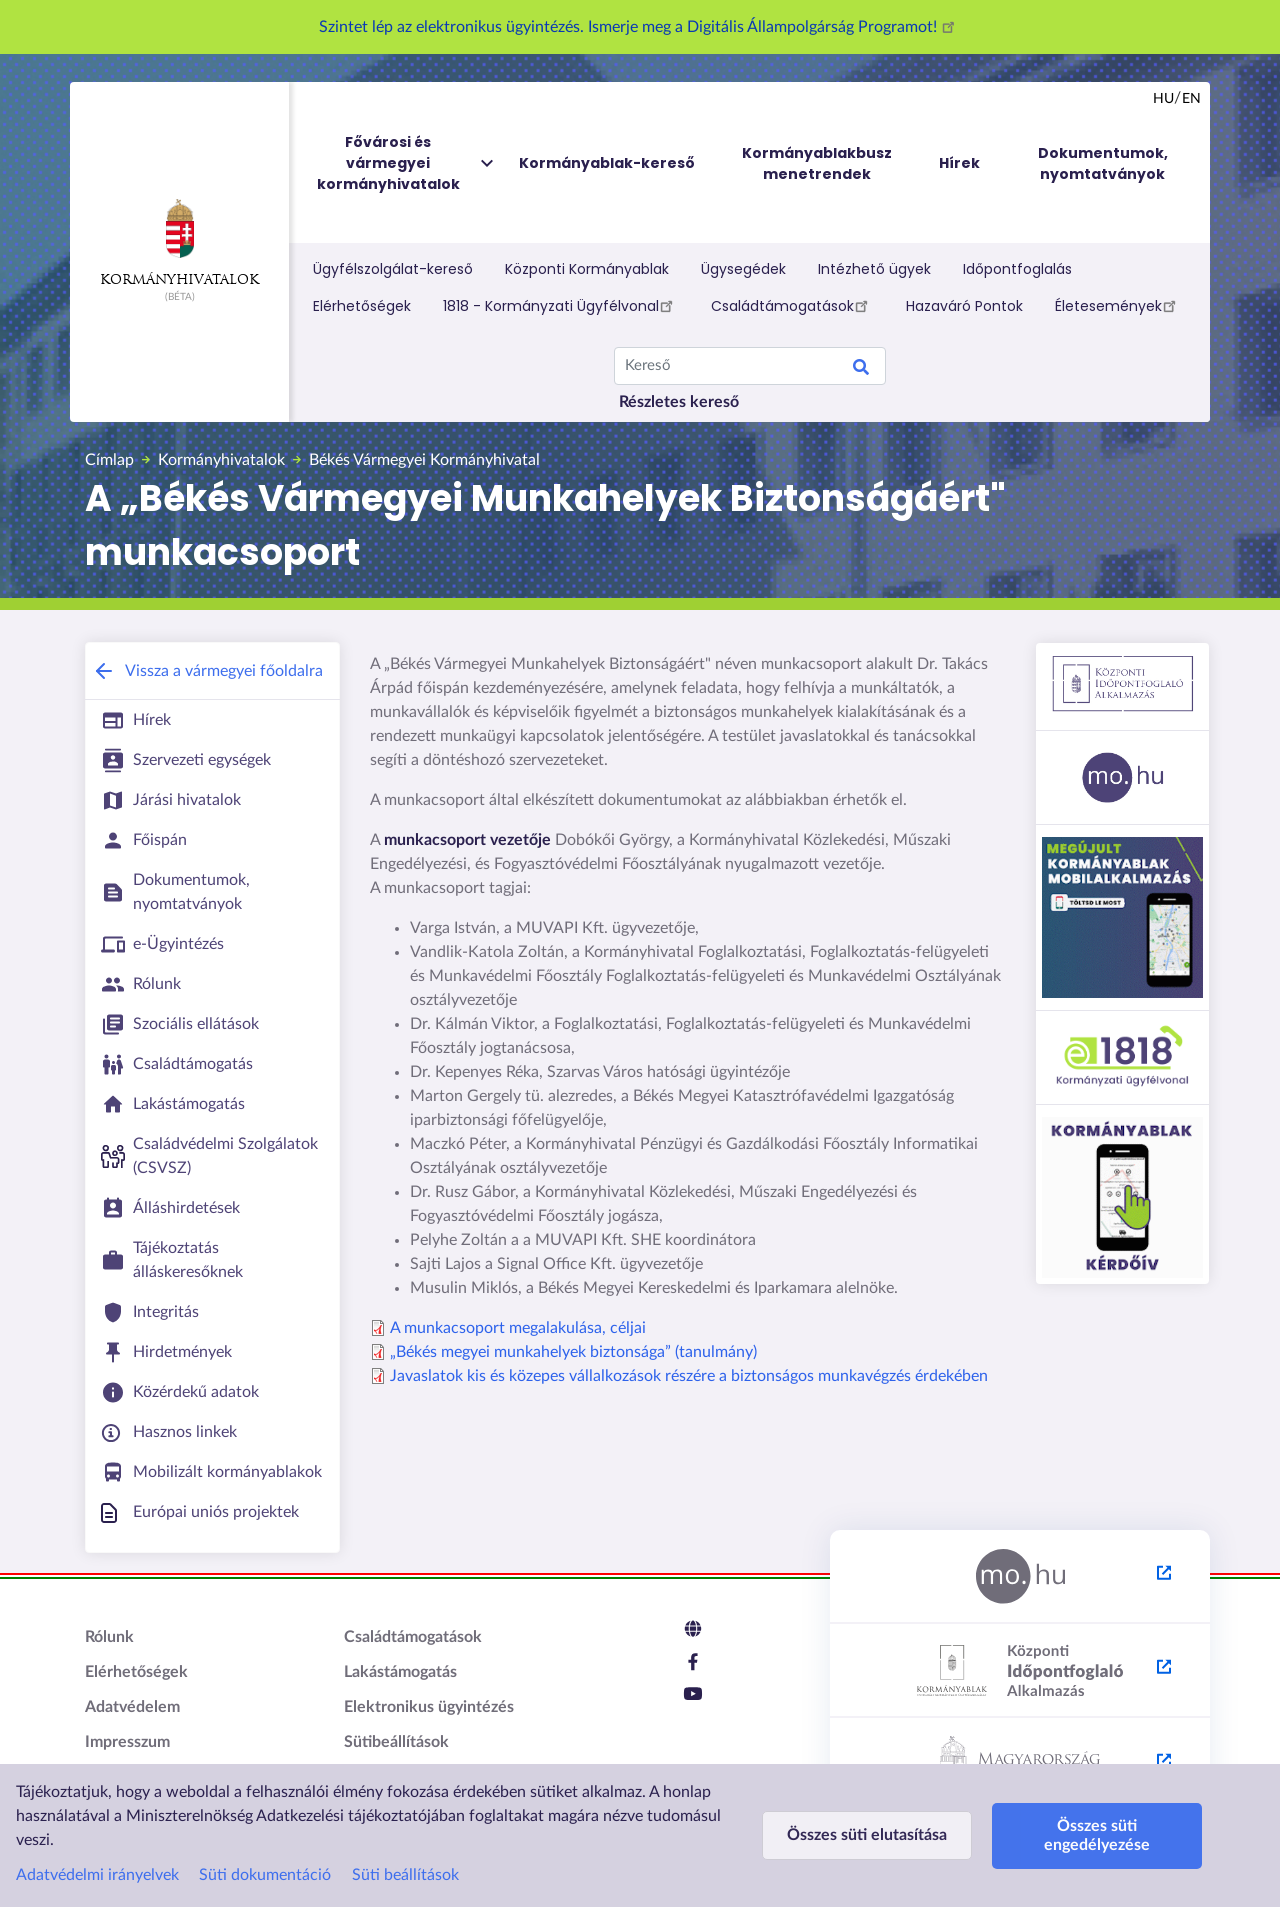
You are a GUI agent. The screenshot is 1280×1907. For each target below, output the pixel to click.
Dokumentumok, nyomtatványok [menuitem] (1103, 163)
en (1191, 99)
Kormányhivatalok (179, 243)
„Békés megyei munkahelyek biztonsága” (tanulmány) (573, 1352)
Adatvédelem (132, 1707)
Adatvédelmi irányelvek (97, 1875)
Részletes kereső (679, 402)
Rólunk (109, 1637)
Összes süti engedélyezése (1097, 1835)
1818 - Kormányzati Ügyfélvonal (561, 305)
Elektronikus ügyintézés (429, 1707)
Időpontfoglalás (1017, 269)
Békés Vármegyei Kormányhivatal (424, 460)
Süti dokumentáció (265, 1875)
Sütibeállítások (396, 1742)
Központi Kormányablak (587, 269)
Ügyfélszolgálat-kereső (393, 269)
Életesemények (1118, 305)
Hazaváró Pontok (964, 306)
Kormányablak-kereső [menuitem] (607, 163)
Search (861, 370)
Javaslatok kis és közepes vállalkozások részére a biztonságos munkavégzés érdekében (689, 1376)
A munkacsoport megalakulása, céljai (518, 1328)
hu (1163, 99)
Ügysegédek (743, 269)
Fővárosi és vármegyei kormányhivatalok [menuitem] (407, 163)
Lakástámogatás (400, 1672)
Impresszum (127, 1742)
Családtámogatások (792, 305)
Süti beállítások (405, 1875)
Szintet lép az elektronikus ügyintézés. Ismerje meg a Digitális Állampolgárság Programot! (640, 27)
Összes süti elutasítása (867, 1835)
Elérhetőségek (362, 306)
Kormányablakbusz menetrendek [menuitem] (817, 163)
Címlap (109, 460)
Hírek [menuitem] (959, 163)
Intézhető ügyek (874, 269)
